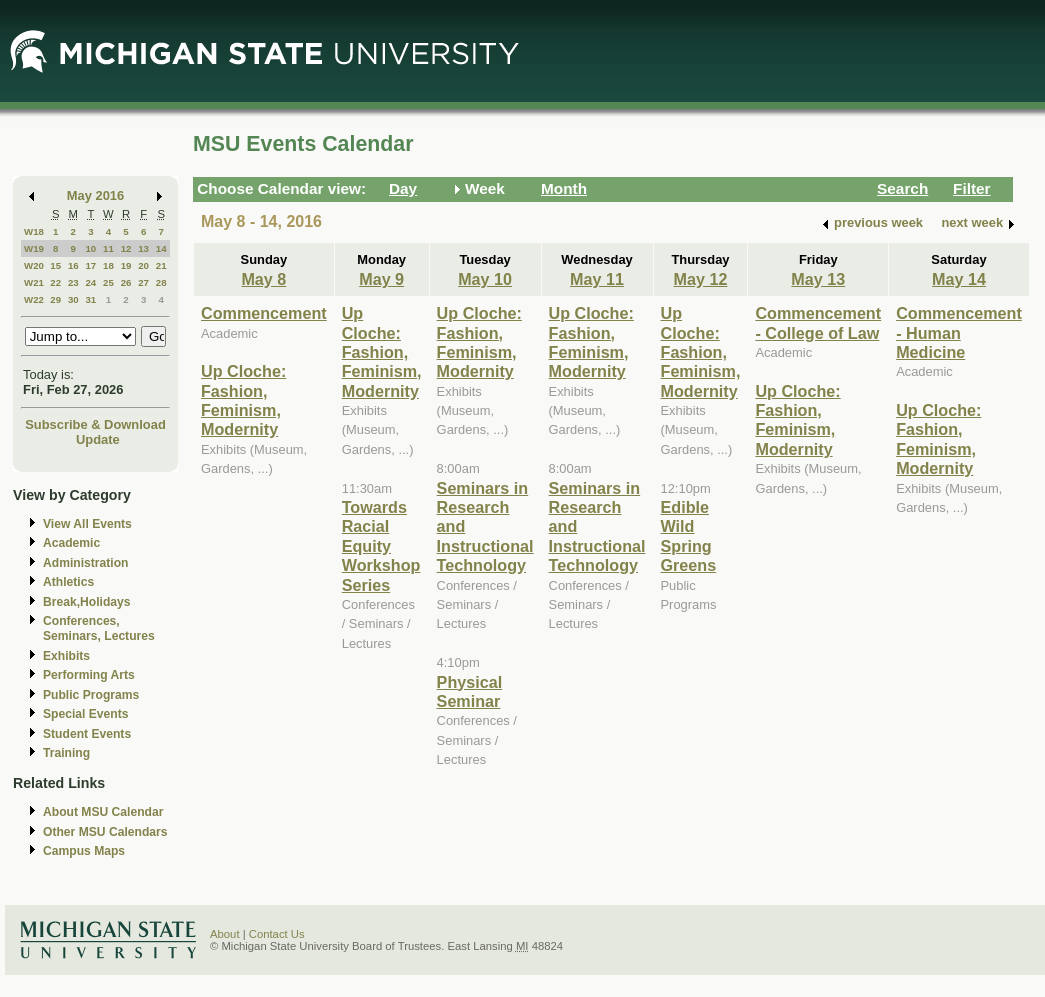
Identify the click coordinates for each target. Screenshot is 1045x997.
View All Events (87, 524)
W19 (34, 248)
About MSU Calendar (103, 812)
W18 (34, 231)
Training (66, 753)
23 (73, 282)
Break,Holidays (87, 602)
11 (108, 248)
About (225, 934)
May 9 (381, 279)
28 (161, 282)
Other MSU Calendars (105, 832)
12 (126, 248)
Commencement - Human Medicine (959, 332)
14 (161, 248)
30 (73, 299)
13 (143, 248)
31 (90, 299)
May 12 (701, 279)
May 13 (818, 279)
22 (55, 282)
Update (98, 439)
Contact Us (277, 934)
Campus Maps (84, 851)
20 (143, 265)
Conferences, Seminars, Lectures (99, 628)
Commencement (264, 313)
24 (90, 282)
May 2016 (95, 195)
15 (55, 265)
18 (108, 265)
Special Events (85, 714)
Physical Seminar (470, 691)
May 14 (959, 279)
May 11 (597, 279)
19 (126, 265)
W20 (34, 265)
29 (55, 299)
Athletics (68, 582)
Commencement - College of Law (818, 322)
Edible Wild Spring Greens (689, 536)
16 (73, 265)
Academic (71, 543)
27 (143, 282)
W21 (34, 282)
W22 (34, 299)
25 (108, 282)
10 (90, 248)
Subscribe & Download (95, 424)
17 (90, 265)
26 (126, 282)
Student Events (87, 734)
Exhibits (66, 656)
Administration (85, 563)
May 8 (263, 279)
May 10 (485, 279)
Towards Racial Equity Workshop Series (381, 546)
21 (161, 265)
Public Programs (91, 695)
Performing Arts (89, 675)
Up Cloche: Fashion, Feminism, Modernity (243, 400)
